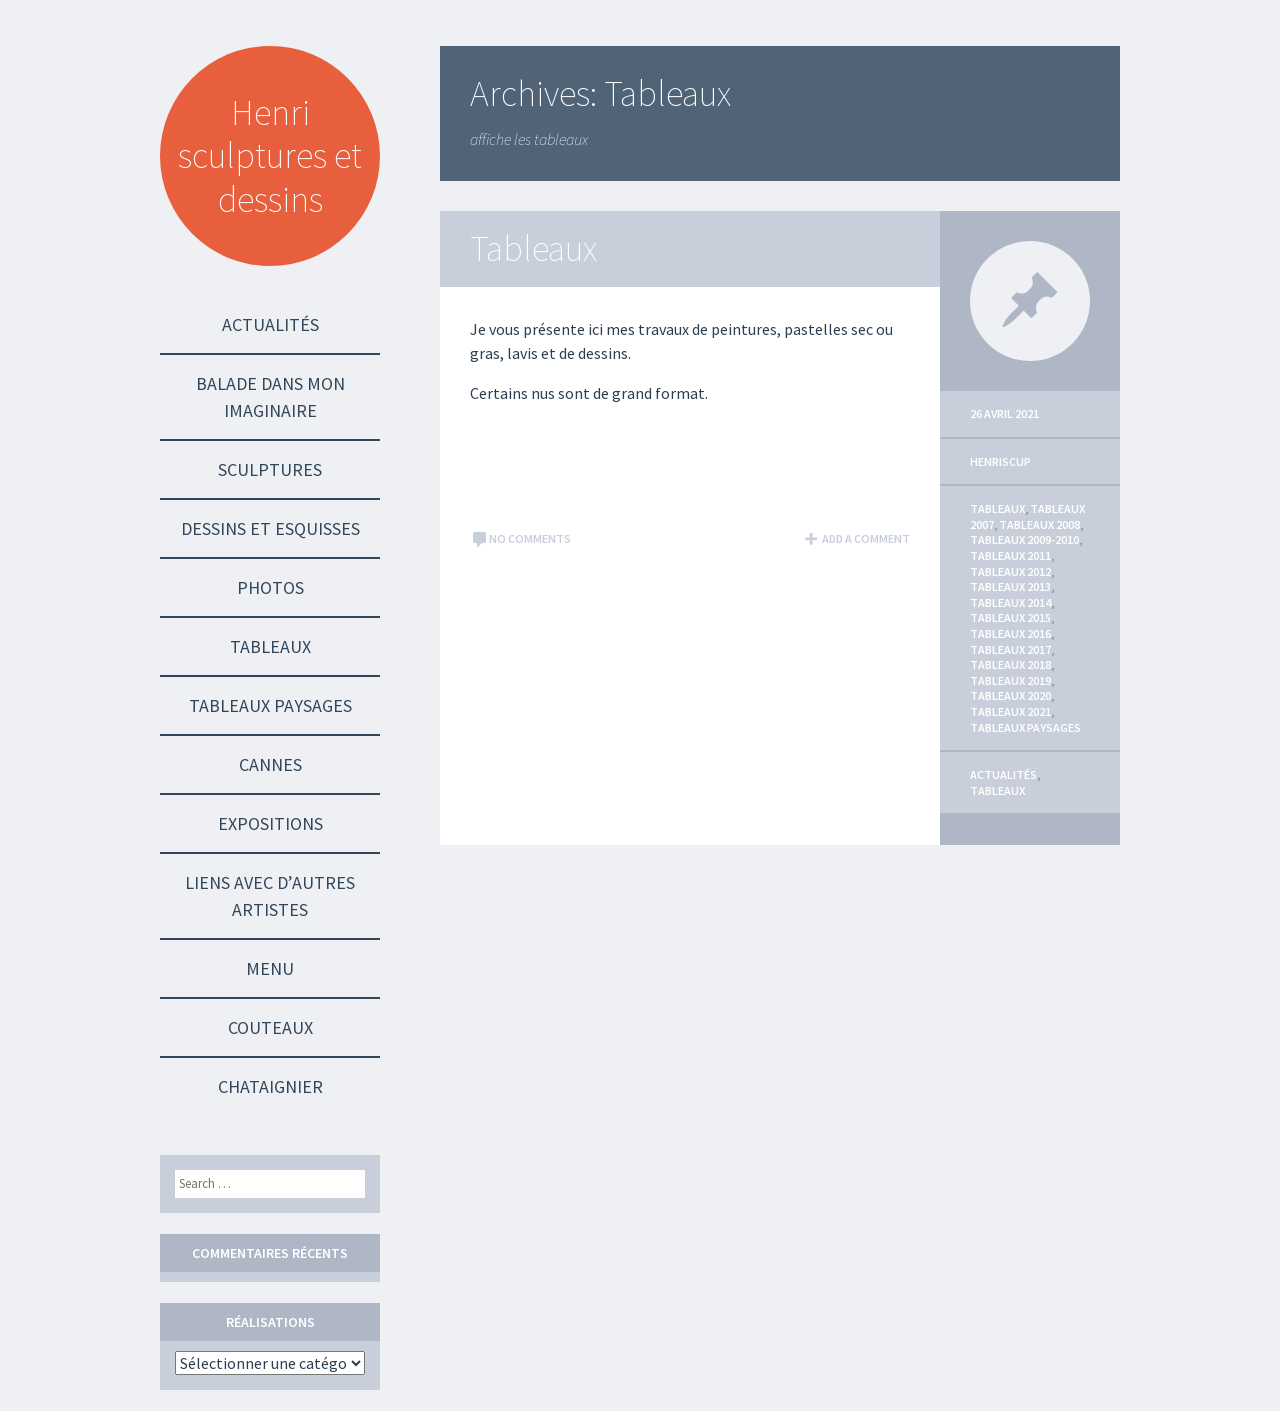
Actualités (270, 324)
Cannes (270, 764)
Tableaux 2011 (1010, 555)
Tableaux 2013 (1010, 586)
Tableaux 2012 (1010, 571)
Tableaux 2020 (1010, 695)
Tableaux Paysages (270, 705)
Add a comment (856, 538)
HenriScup (1000, 461)
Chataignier (270, 1086)
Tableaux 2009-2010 (1024, 539)
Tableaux (270, 646)
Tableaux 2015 (1010, 617)
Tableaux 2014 (1010, 602)
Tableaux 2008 (1039, 524)
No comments (520, 538)
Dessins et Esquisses (270, 528)
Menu (270, 968)
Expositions (270, 823)
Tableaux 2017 (1010, 649)
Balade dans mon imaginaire (270, 397)
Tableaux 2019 (1010, 680)
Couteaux (270, 1027)
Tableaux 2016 (1010, 633)
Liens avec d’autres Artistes (270, 896)
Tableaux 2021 (1010, 711)
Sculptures (270, 469)
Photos (270, 587)
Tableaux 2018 (1010, 664)
